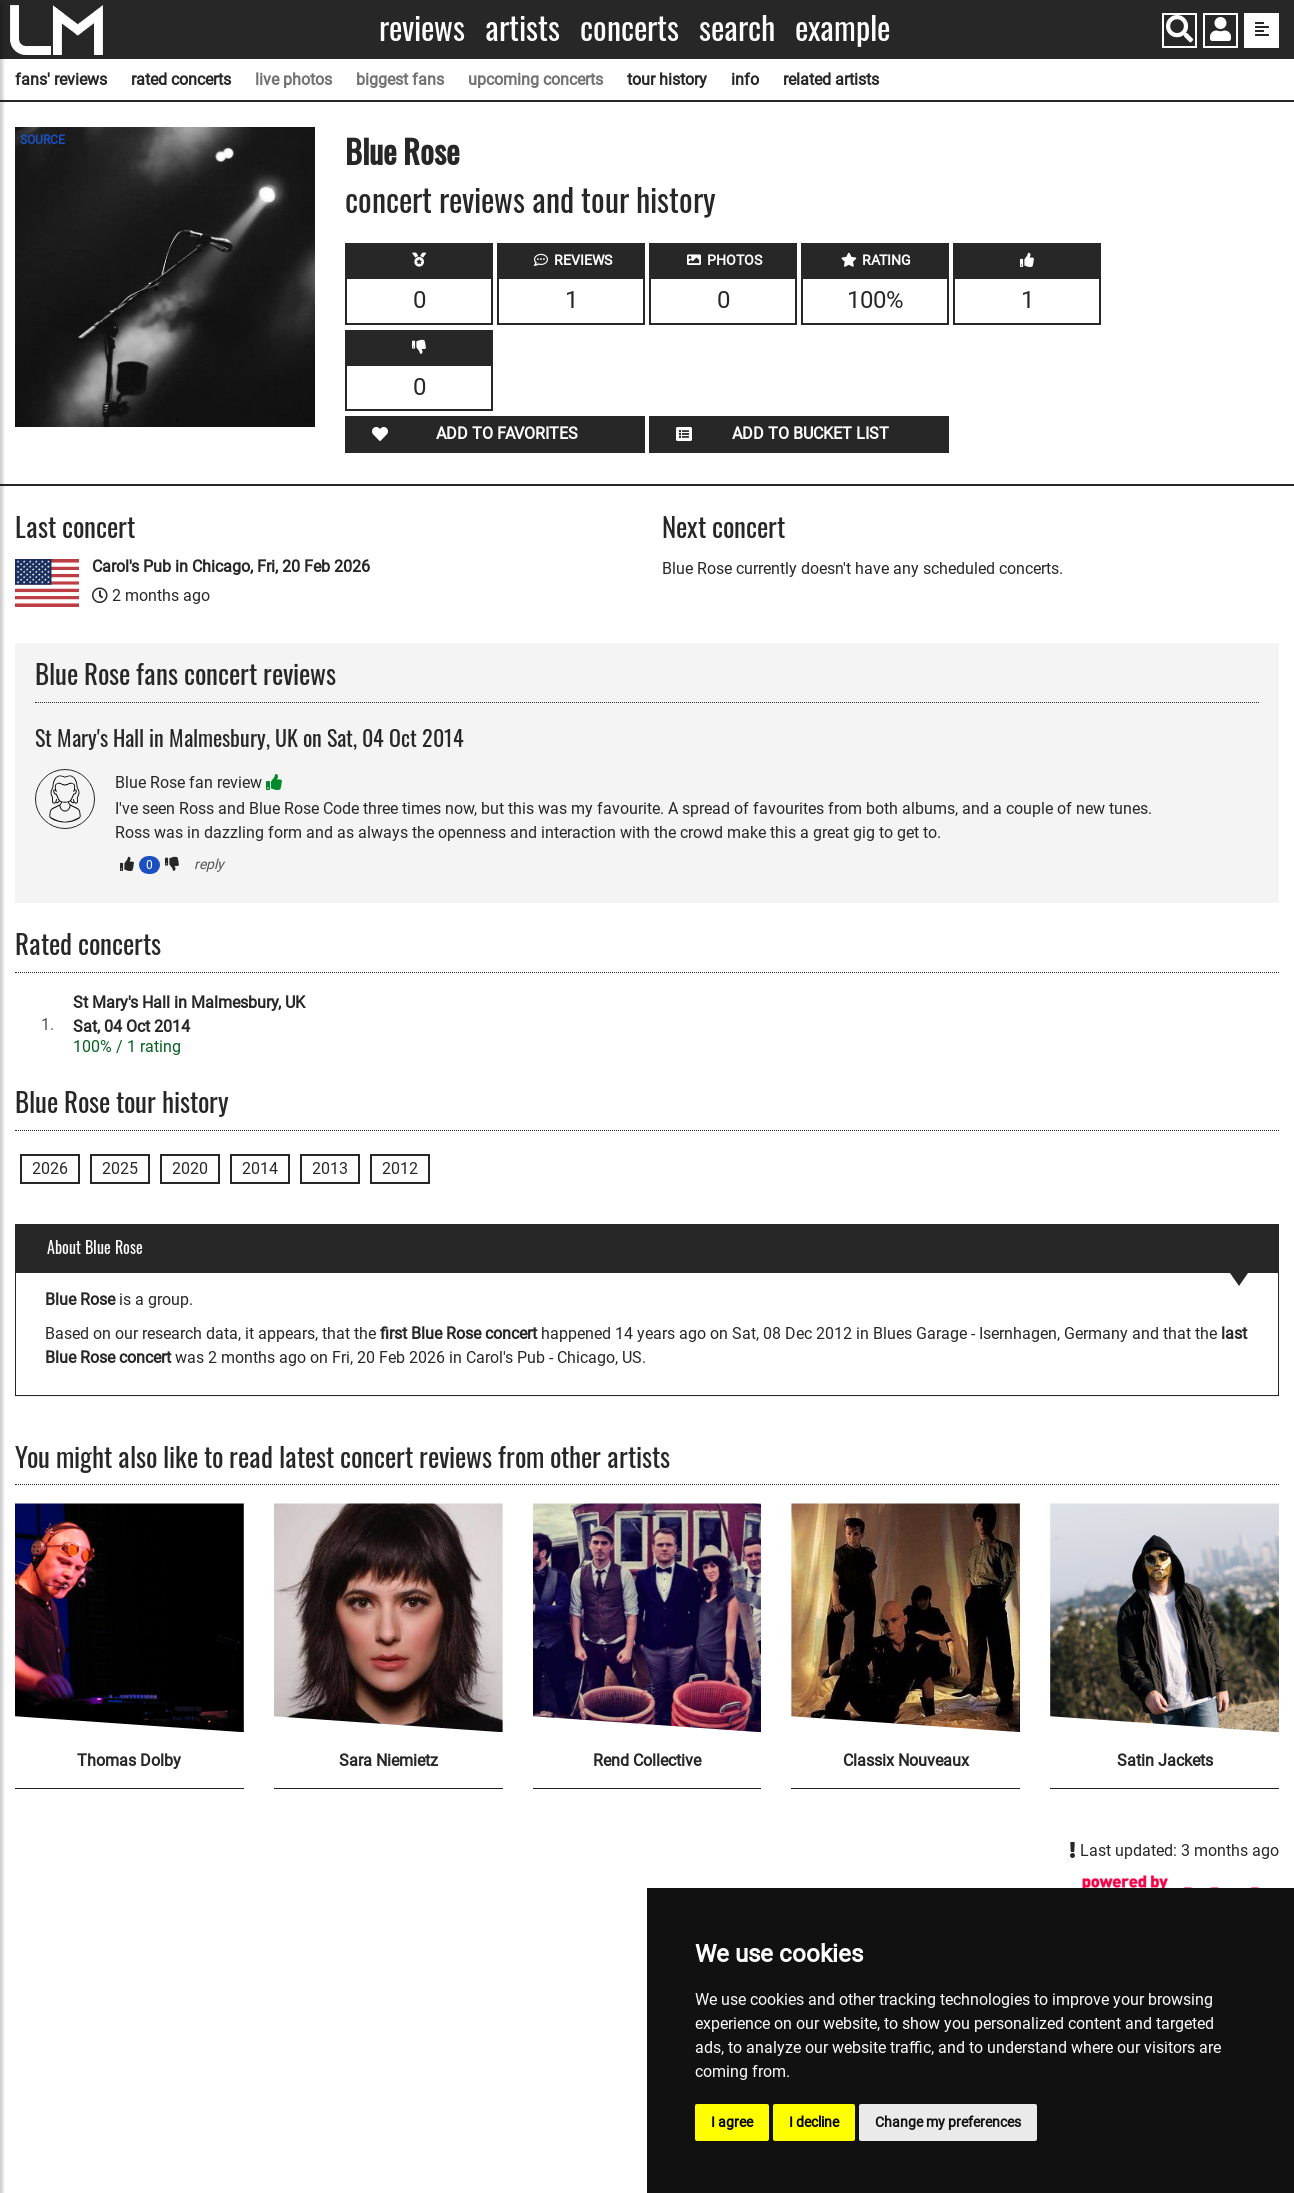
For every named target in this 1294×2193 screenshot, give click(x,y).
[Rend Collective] (647, 1617)
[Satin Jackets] (1164, 1617)
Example (842, 27)
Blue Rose (402, 150)
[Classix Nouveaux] (905, 1617)
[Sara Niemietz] (388, 1617)
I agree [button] (732, 2122)
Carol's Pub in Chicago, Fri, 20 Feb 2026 (231, 566)
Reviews (422, 27)
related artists (831, 79)
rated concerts (181, 79)
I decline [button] (814, 2122)
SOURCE (42, 140)
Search (737, 27)
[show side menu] (1261, 30)
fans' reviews (61, 79)
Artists (522, 27)
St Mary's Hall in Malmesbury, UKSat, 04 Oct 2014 (189, 1014)
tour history (667, 79)
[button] (1220, 32)
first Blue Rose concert (458, 1333)
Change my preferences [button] (948, 2122)
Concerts (629, 27)
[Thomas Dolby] (129, 1617)
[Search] (1179, 30)
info (745, 79)
